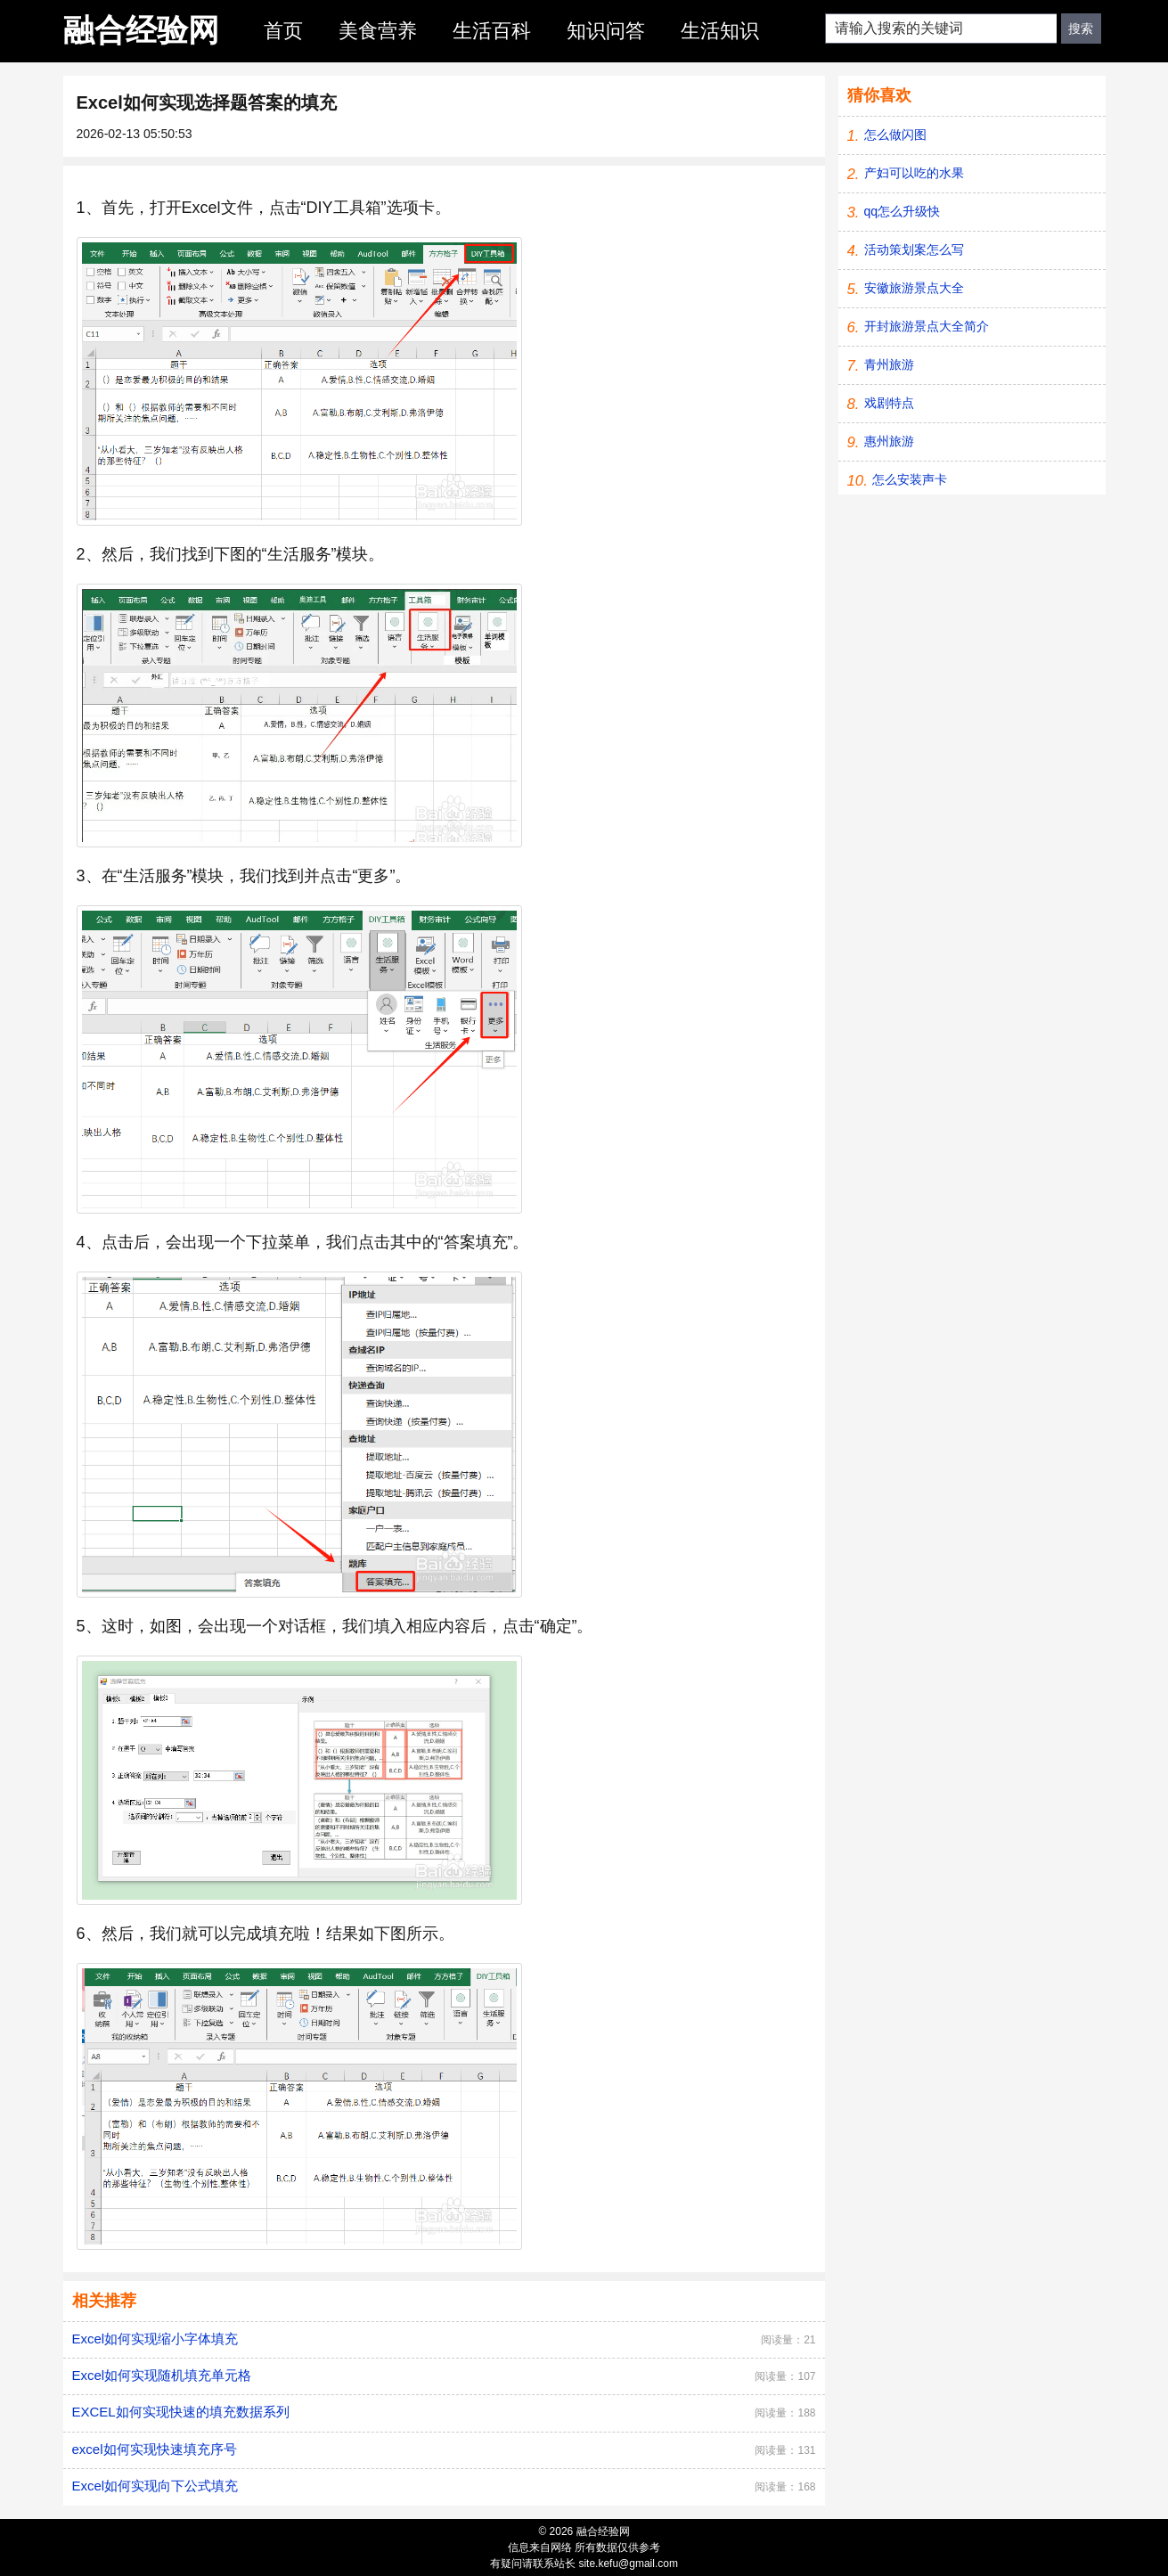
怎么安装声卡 (909, 479)
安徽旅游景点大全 (914, 288)
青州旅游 (889, 364)
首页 (283, 31)
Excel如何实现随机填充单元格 (162, 2375)
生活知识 (720, 31)
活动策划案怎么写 (914, 249)
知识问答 (606, 31)
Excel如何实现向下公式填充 (155, 2485)
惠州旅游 (889, 441)
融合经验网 (141, 29)
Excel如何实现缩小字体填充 (155, 2338)
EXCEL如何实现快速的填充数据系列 (181, 2411)
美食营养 (378, 31)
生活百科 (492, 31)
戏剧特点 (889, 403)
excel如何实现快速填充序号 (154, 2449)
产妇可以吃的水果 (914, 173)
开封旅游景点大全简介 (926, 326)
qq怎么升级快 (902, 211)
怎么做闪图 (895, 134)
